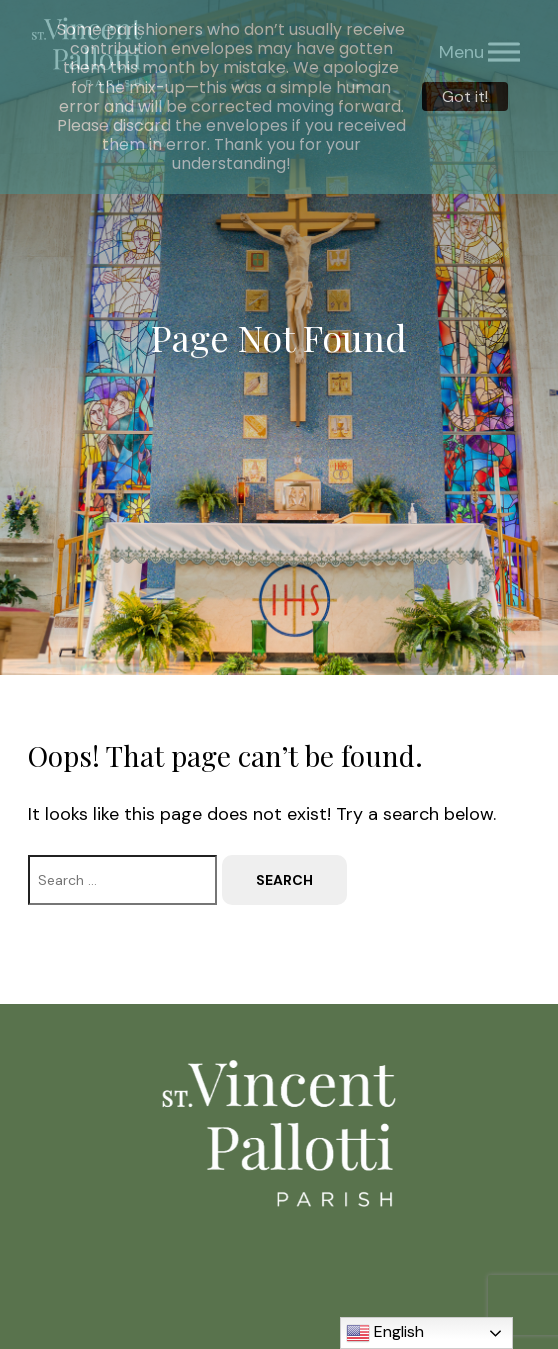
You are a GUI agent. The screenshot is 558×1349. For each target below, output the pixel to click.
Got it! (465, 96)
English (385, 1333)
